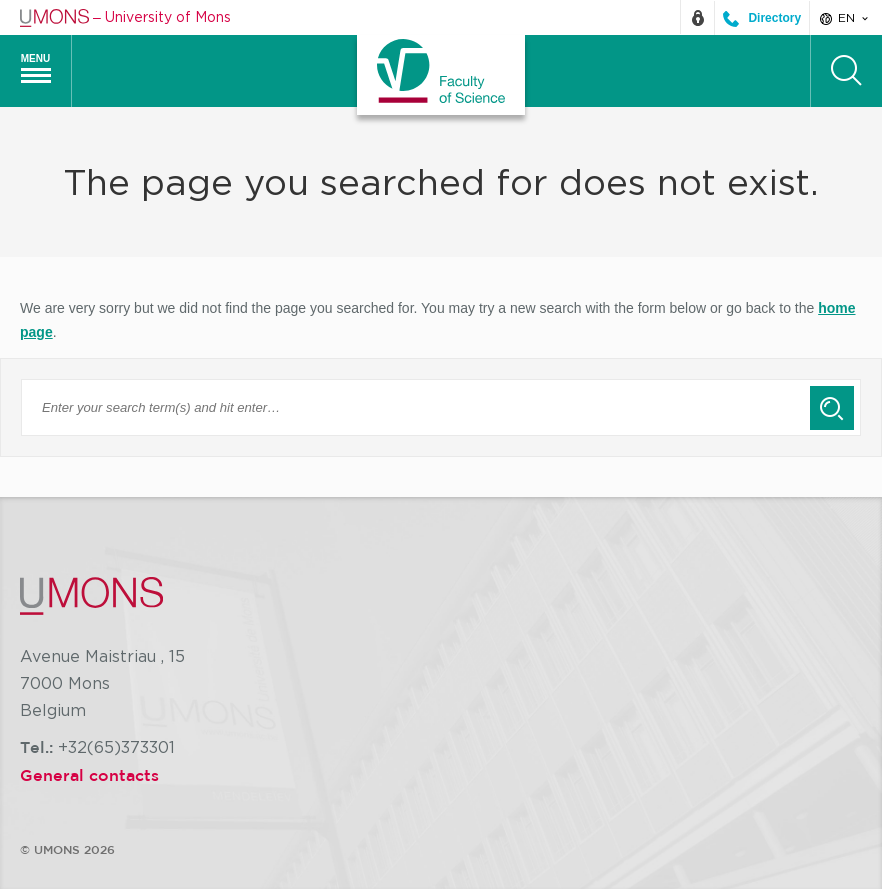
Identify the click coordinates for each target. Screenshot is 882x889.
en (845, 18)
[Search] (846, 71)
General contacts (89, 775)
